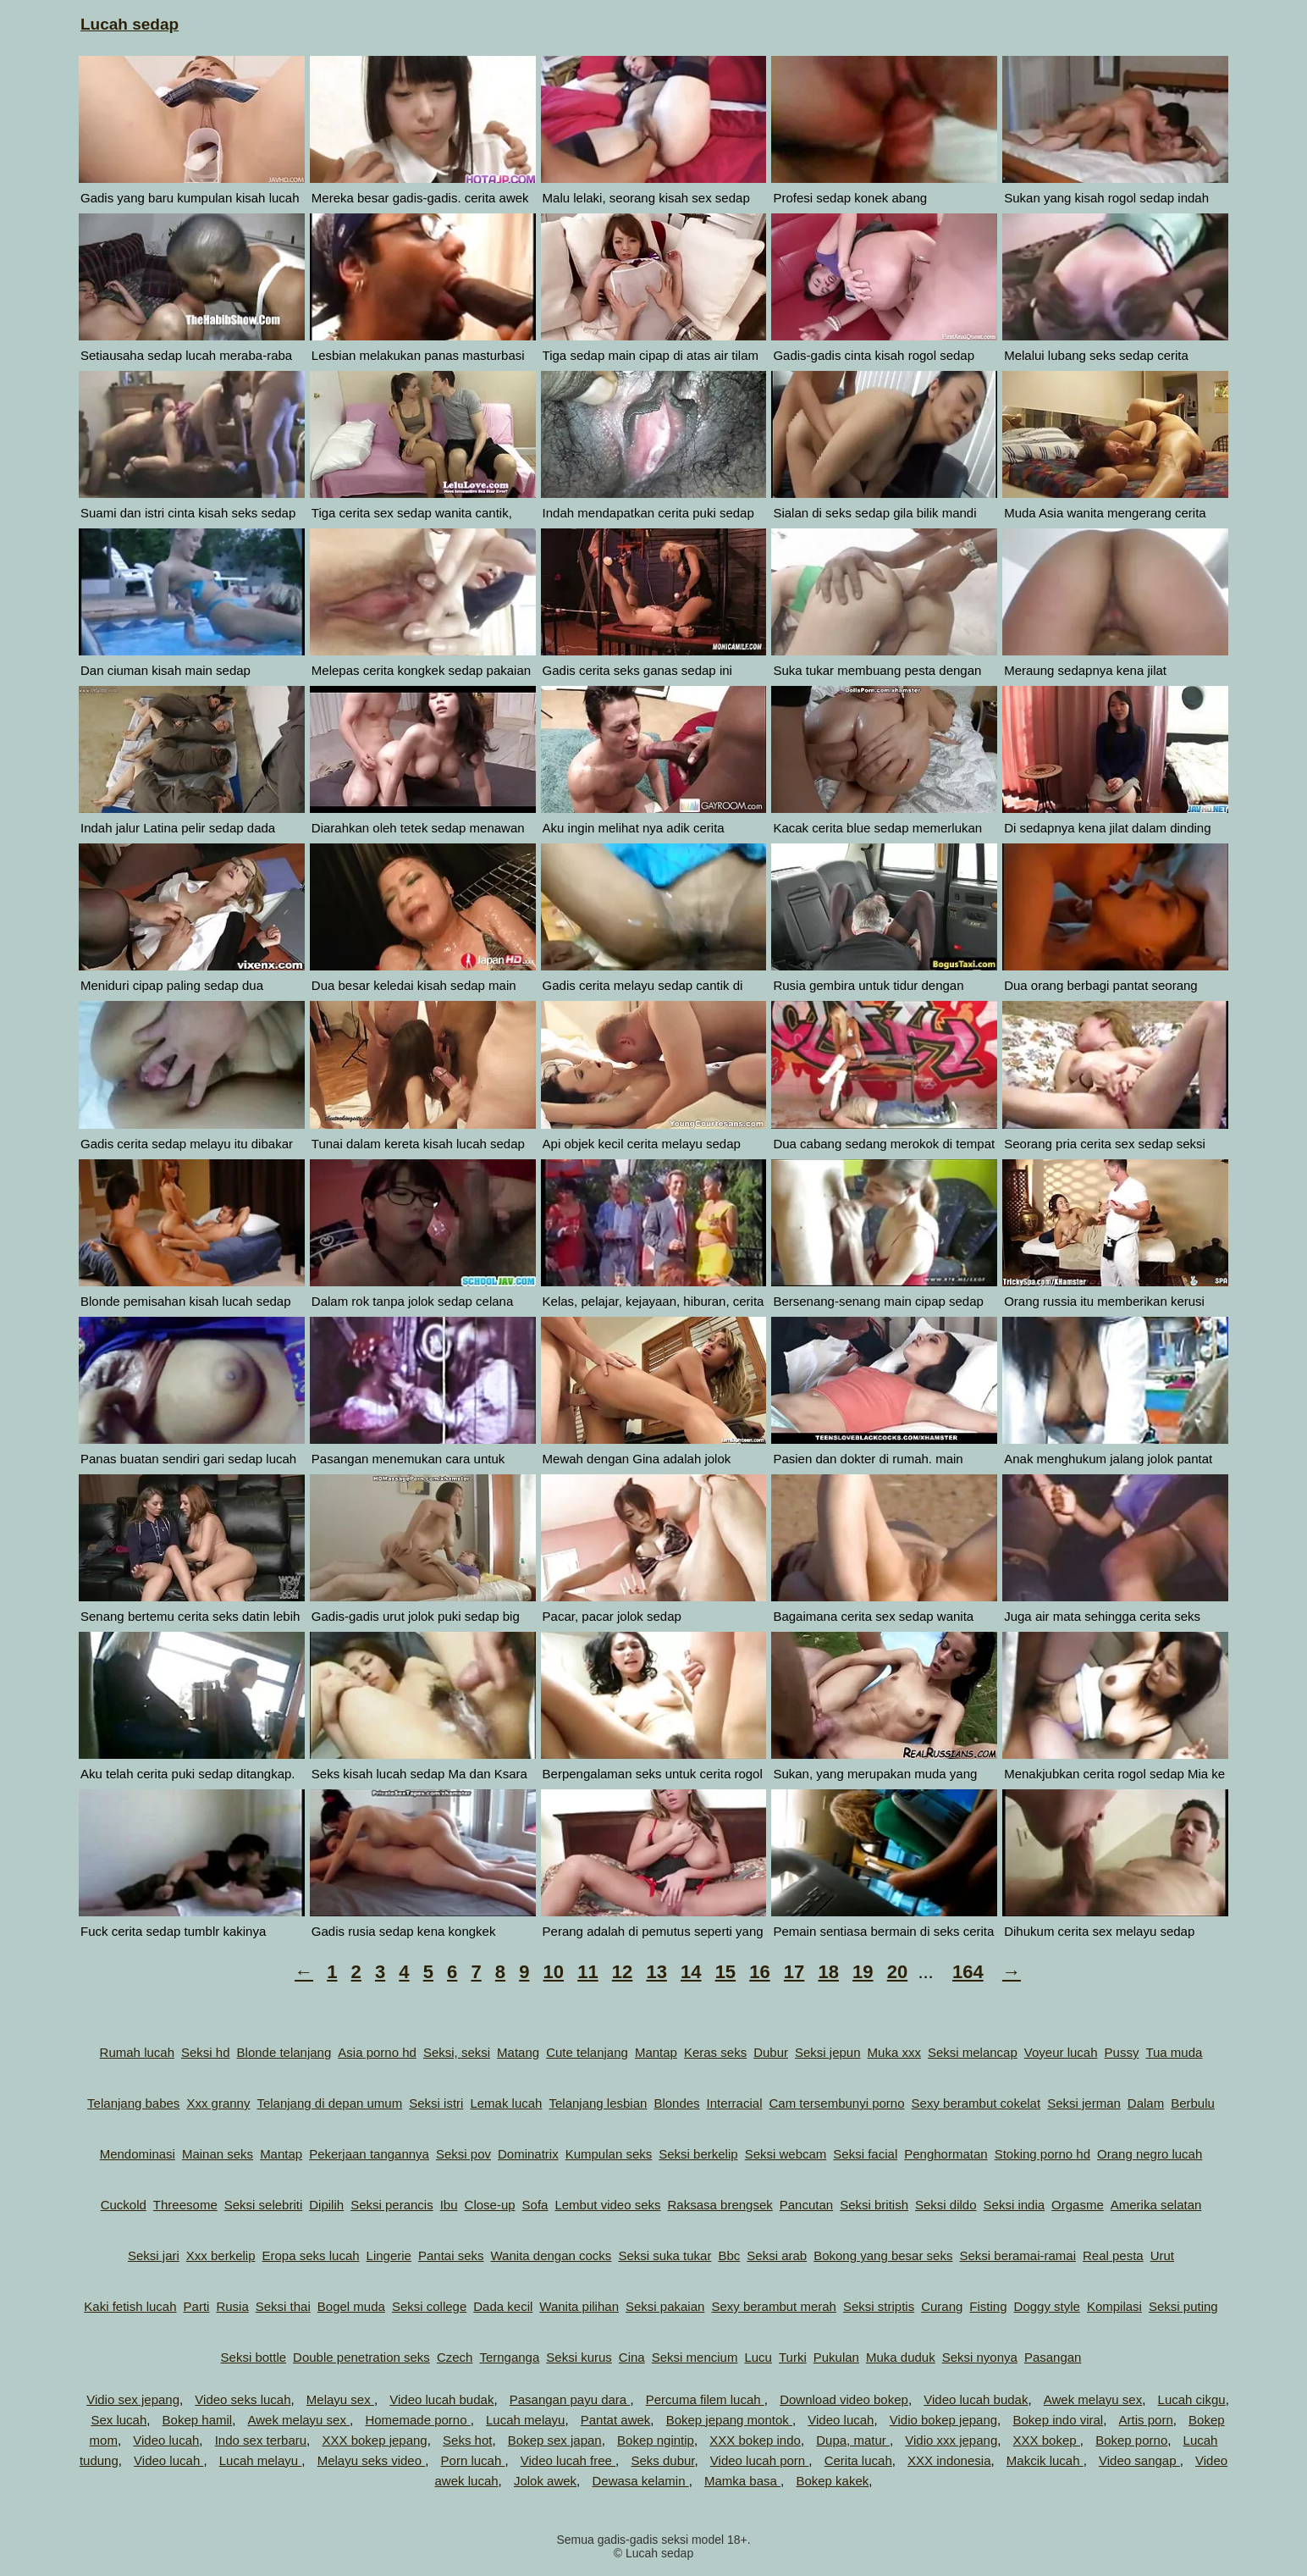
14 (691, 1971)
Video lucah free (568, 2460)
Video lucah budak (441, 2399)
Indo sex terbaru (260, 2440)
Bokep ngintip (655, 2440)
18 (828, 1971)
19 (862, 1971)
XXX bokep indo (755, 2440)
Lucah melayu (525, 2420)
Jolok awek (545, 2481)
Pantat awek (616, 2420)
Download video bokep (844, 2399)
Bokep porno (1131, 2440)
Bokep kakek (832, 2481)
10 (553, 1971)
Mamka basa (742, 2481)
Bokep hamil (198, 2420)
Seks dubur (662, 2460)
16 (759, 1971)
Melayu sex (340, 2399)
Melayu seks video (371, 2460)
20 (897, 1971)
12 (622, 1971)
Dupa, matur (853, 2440)
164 (968, 1971)
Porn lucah (473, 2460)
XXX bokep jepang (374, 2440)
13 (656, 1971)
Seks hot (467, 2440)
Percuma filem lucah (705, 2399)
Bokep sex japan (555, 2440)
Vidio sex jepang (132, 2399)
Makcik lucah (1045, 2460)
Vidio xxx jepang (951, 2440)
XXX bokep (1046, 2440)
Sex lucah (118, 2420)
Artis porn (1146, 2420)
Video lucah (841, 2420)
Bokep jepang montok (729, 2420)
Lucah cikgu (1192, 2399)
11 (587, 1971)
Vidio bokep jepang (943, 2420)
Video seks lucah (242, 2399)
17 (794, 1971)
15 (725, 1971)
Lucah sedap (129, 24)
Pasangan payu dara (570, 2399)
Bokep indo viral (1057, 2420)
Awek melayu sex (1093, 2399)
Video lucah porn (759, 2460)
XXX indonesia (948, 2460)
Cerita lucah (858, 2460)
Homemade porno (417, 2420)
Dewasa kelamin (640, 2481)
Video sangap (1139, 2460)
